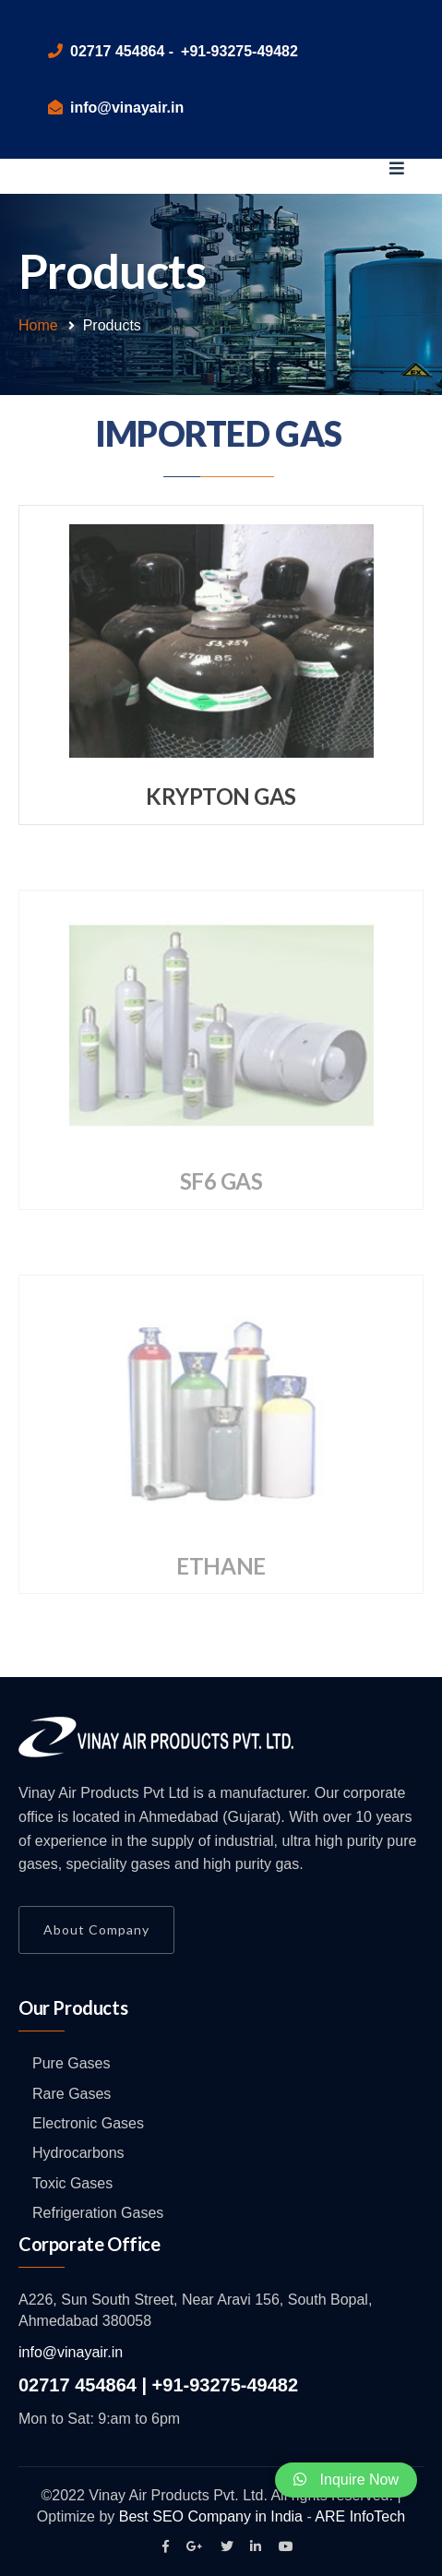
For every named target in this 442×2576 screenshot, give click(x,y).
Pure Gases (71, 2063)
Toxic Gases (72, 2183)
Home (38, 325)
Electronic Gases (88, 2123)
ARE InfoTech (360, 2516)
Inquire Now (346, 2479)
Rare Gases (71, 2094)
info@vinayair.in (70, 2352)
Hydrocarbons (78, 2153)
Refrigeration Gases (97, 2213)
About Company (96, 1929)
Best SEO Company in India (211, 2516)
